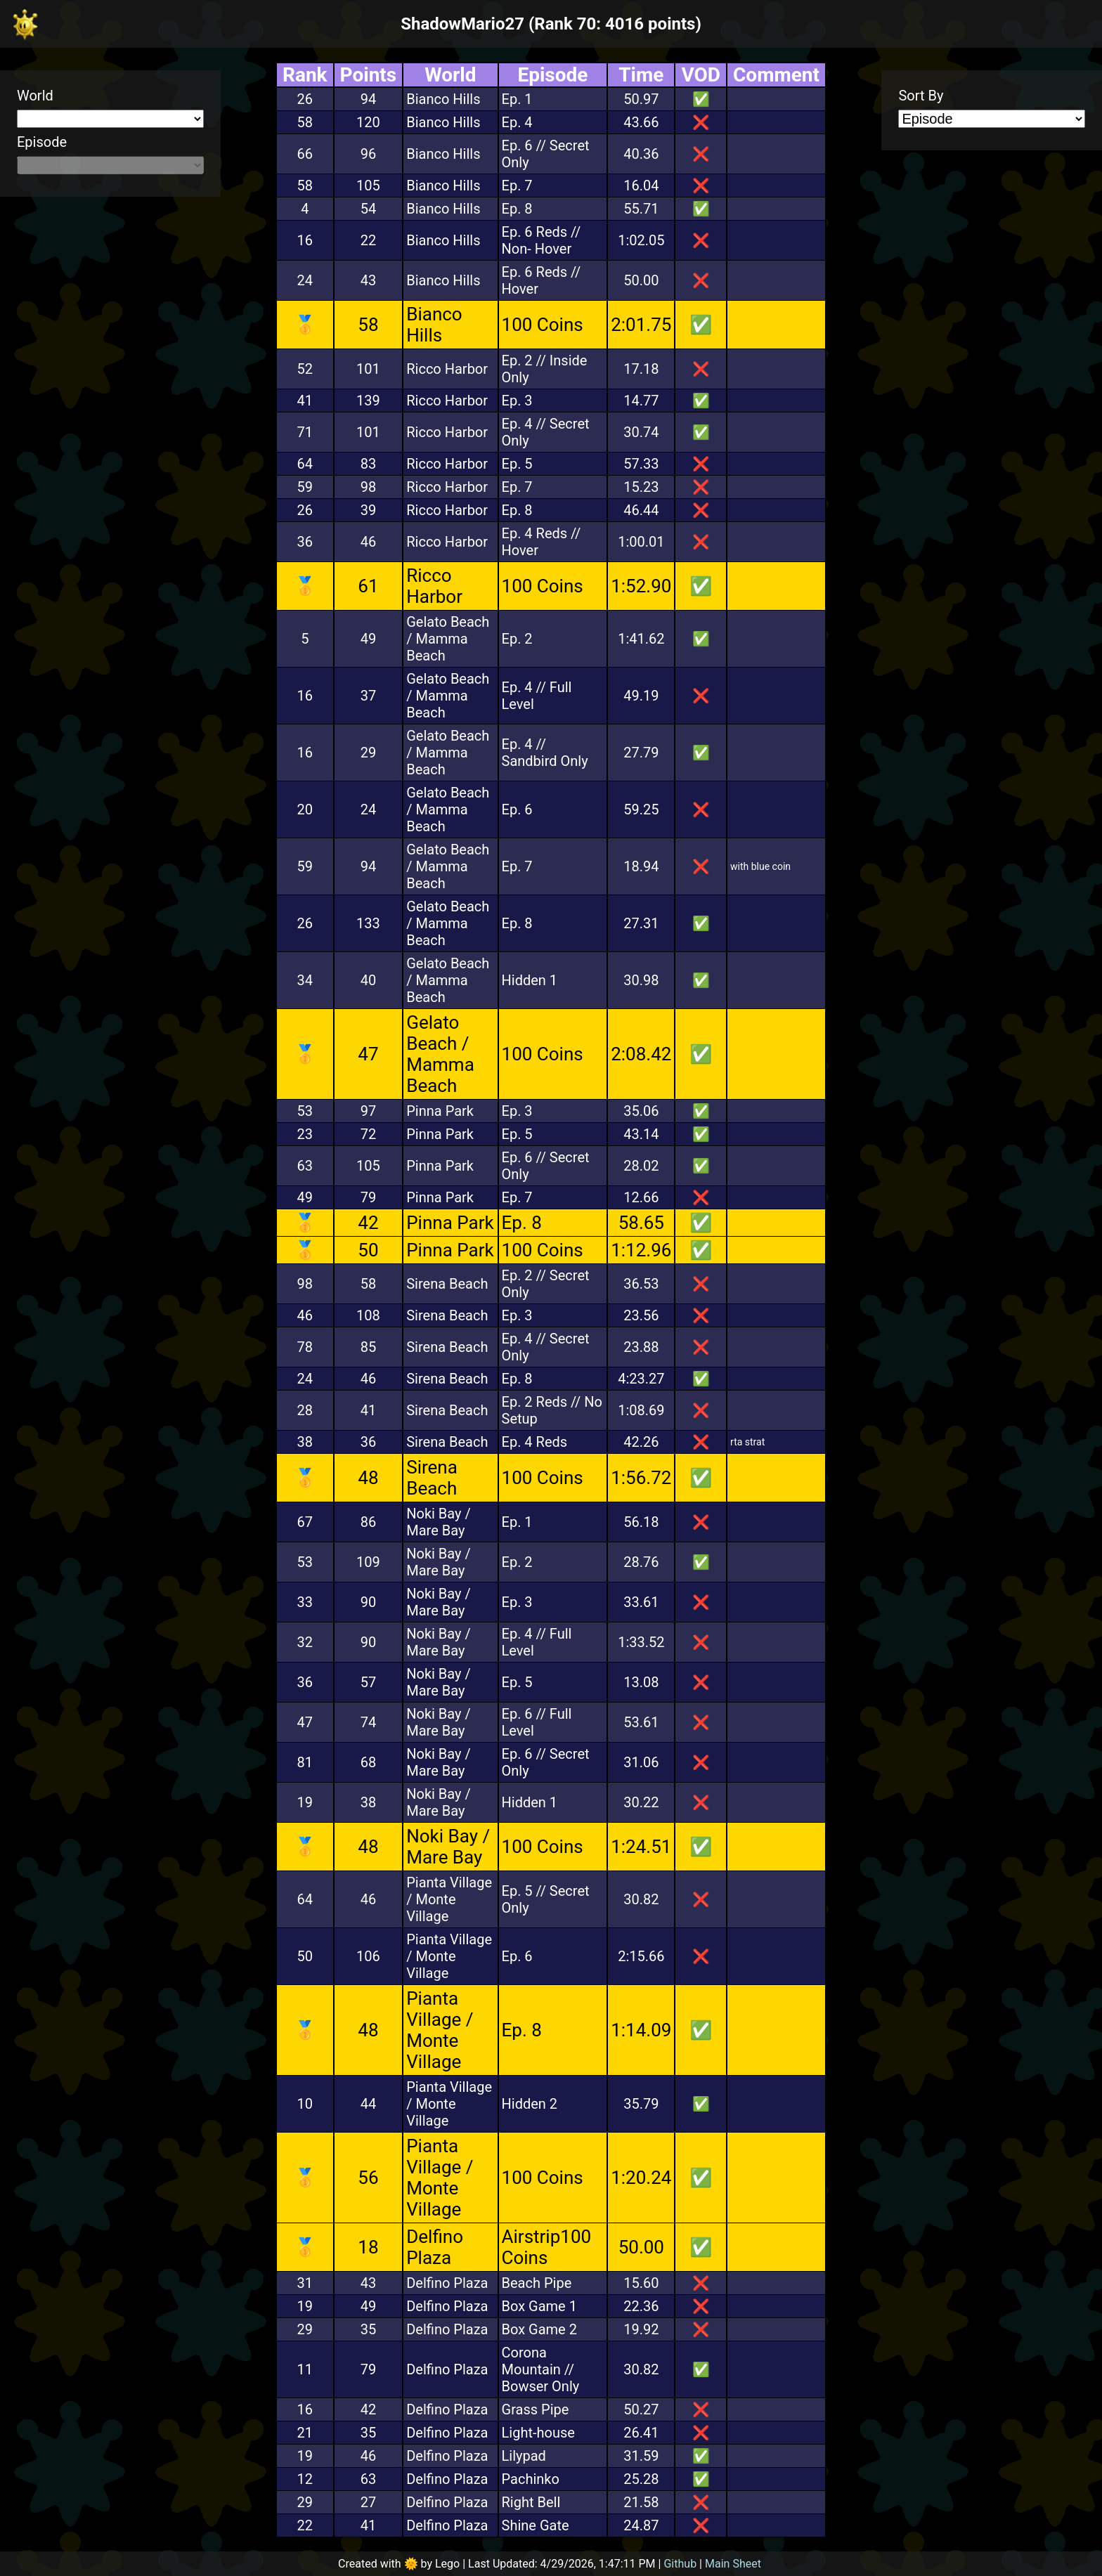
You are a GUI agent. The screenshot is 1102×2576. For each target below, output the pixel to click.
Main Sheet (733, 2563)
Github (679, 2563)
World (35, 95)
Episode (42, 142)
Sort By (920, 95)
